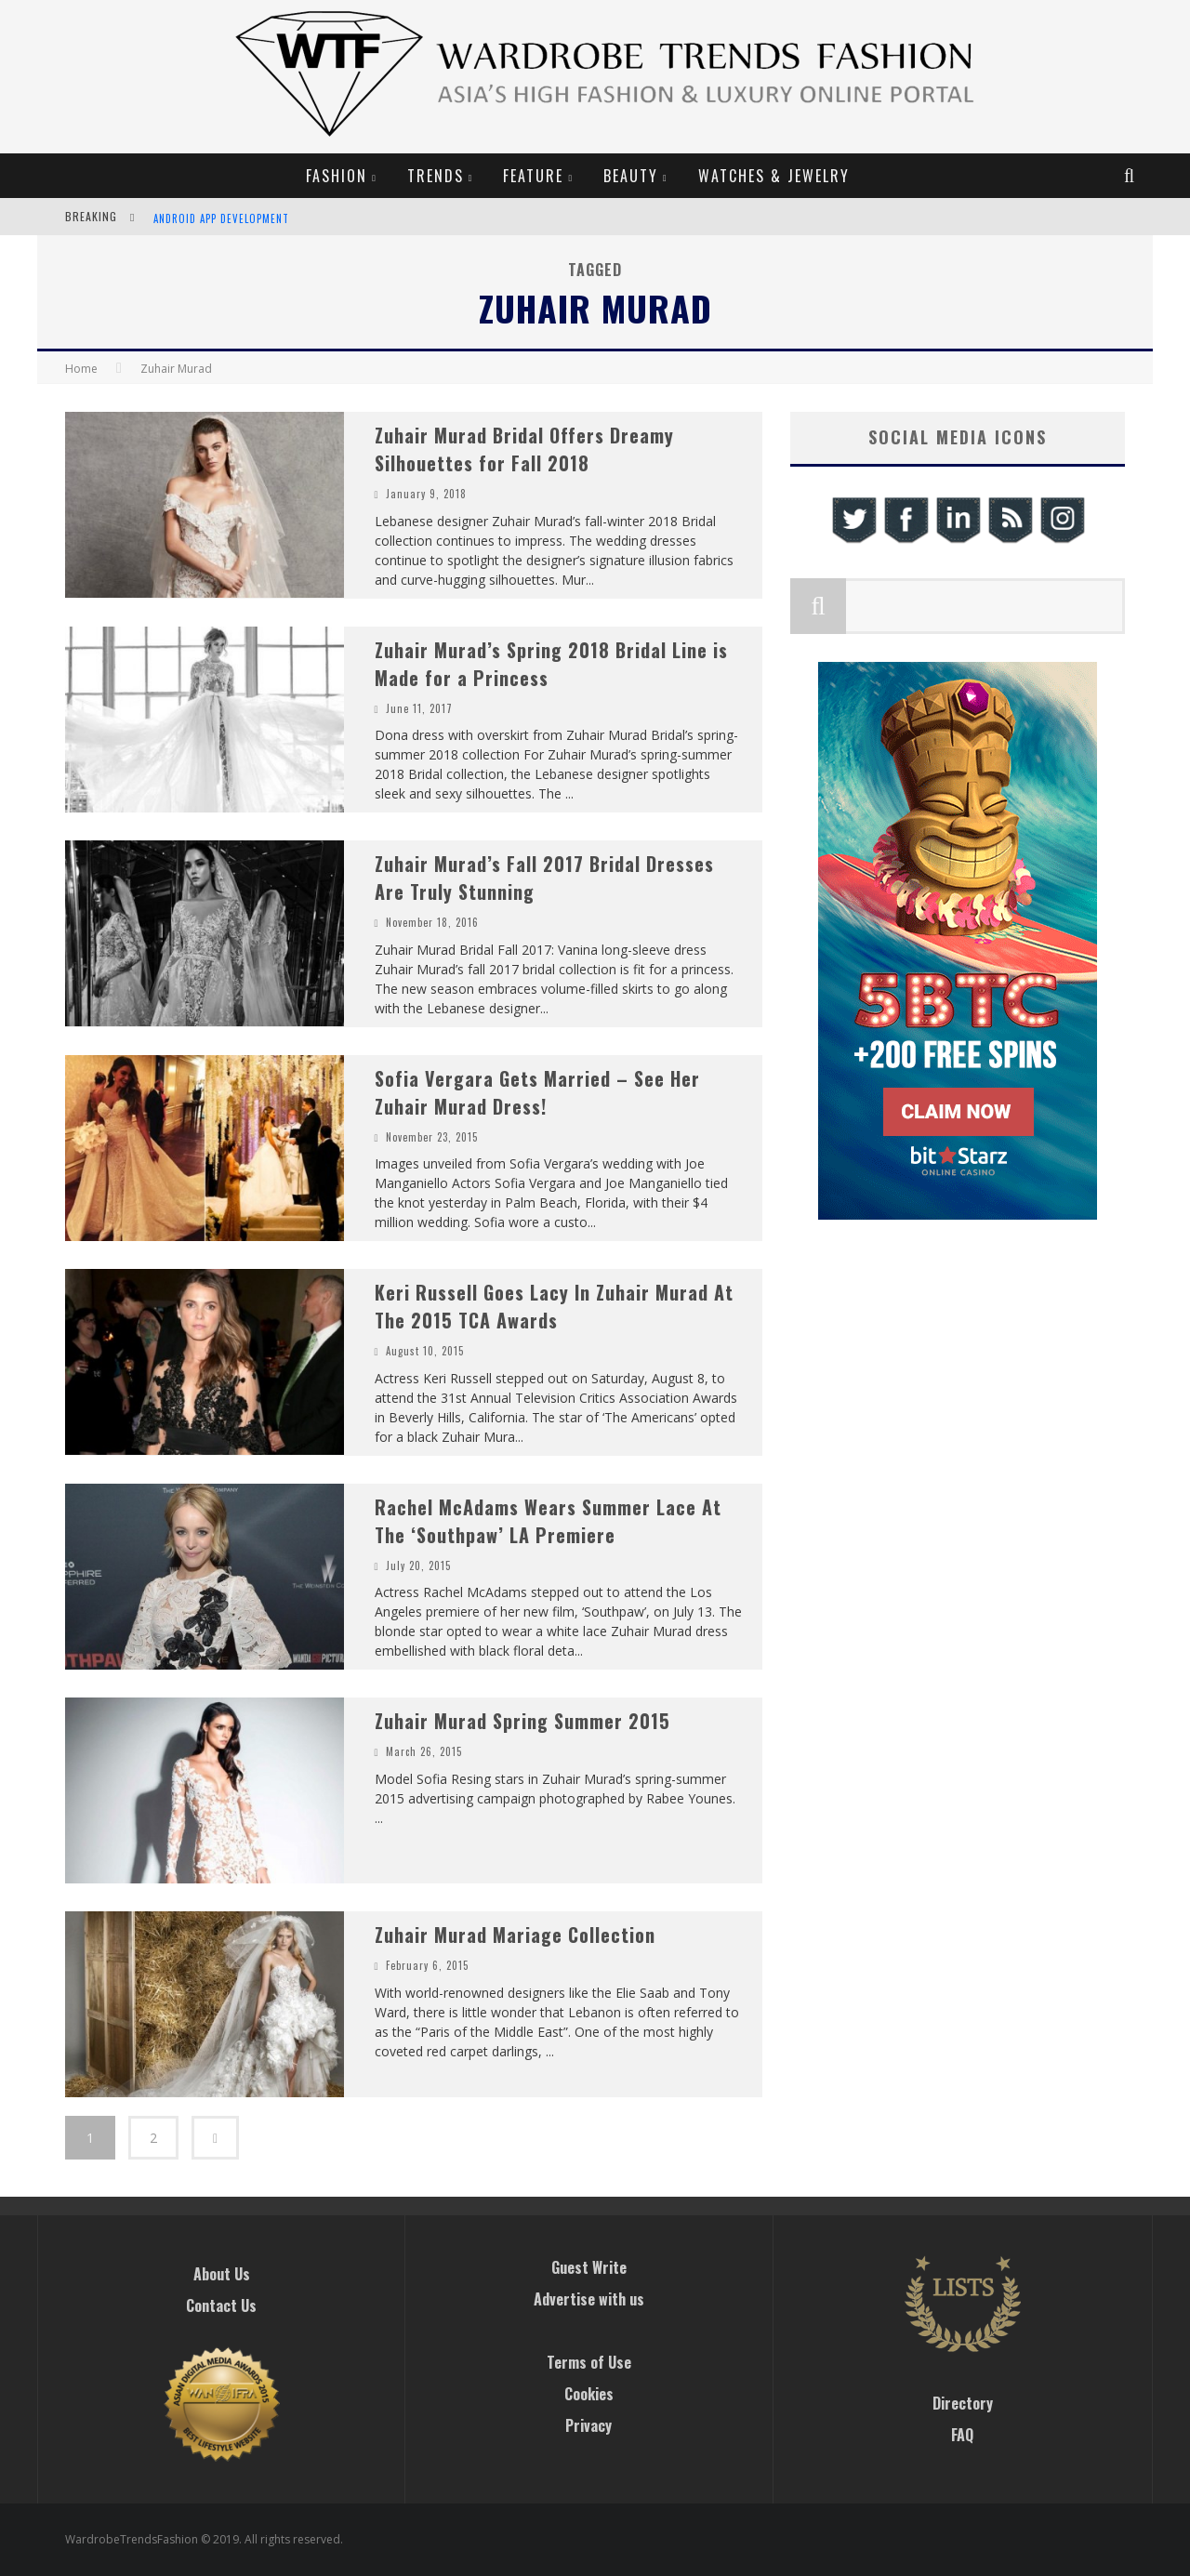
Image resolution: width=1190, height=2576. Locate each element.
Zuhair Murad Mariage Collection (515, 1935)
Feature (533, 176)
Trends (435, 176)
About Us (221, 2274)
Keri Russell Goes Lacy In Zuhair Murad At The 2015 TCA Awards (554, 1306)
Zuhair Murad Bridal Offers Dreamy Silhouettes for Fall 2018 (524, 449)
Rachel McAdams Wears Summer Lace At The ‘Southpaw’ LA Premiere (548, 1521)
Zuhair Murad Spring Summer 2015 (522, 1721)
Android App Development (221, 218)
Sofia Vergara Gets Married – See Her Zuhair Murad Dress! (537, 1092)
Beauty (630, 176)
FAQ (962, 2435)
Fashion (336, 176)
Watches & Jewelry (774, 176)
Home (81, 368)
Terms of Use (589, 2362)
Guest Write (589, 2267)
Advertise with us (589, 2299)
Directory (962, 2403)
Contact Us (221, 2305)
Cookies (589, 2394)
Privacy (588, 2425)
